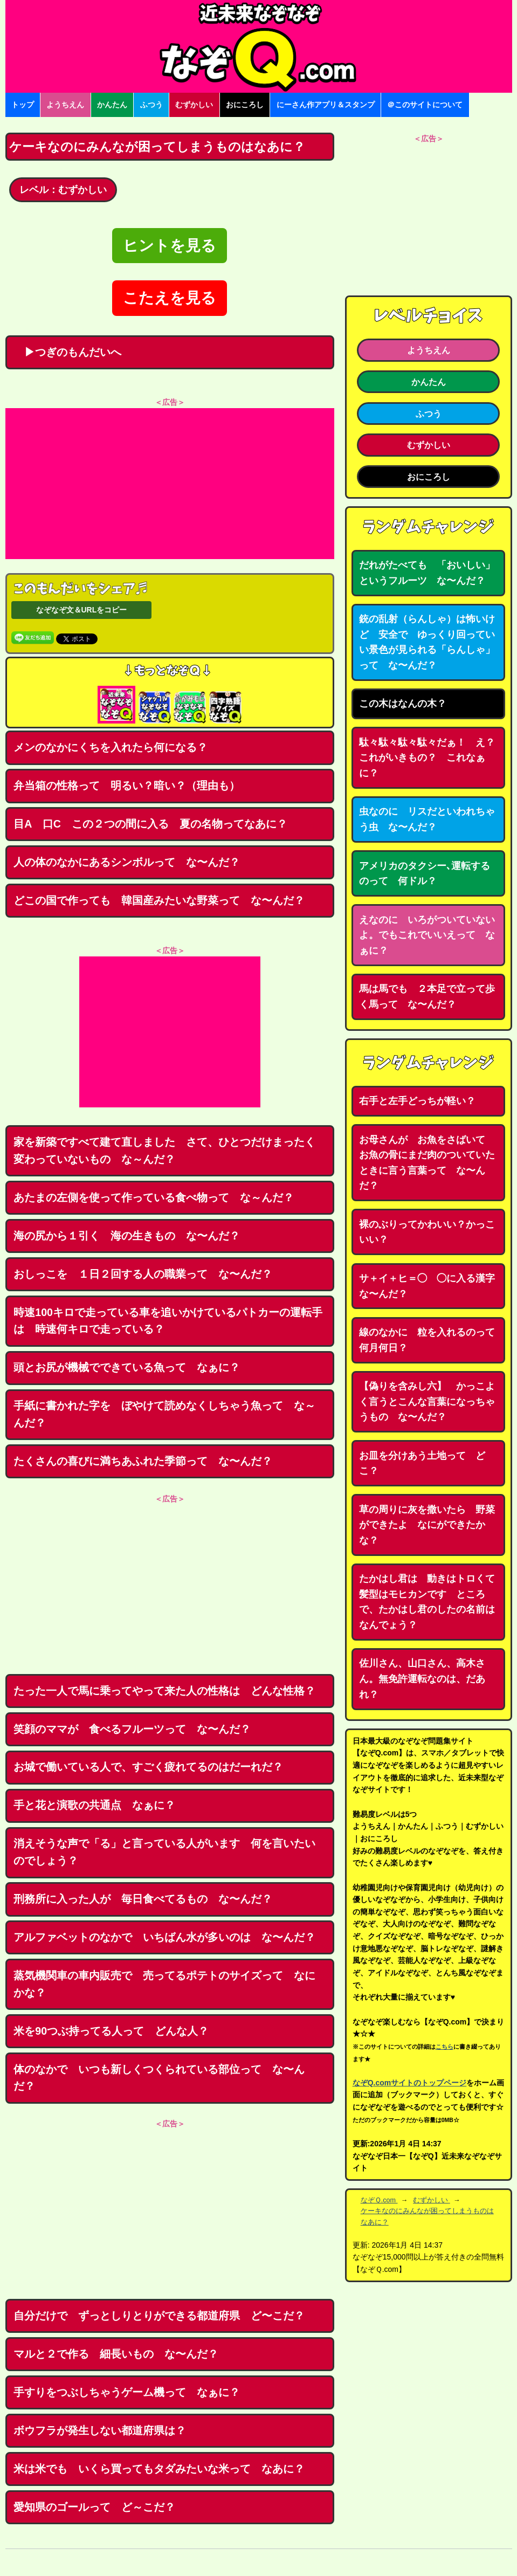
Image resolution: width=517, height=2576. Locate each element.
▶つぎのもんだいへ (67, 352)
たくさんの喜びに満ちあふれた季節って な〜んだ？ (142, 1461)
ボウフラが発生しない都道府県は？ (99, 2430)
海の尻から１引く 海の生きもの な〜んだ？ (126, 1236)
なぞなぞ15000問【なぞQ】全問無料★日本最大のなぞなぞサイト (258, 46)
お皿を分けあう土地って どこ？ (422, 1463)
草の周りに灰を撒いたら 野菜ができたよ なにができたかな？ (427, 1525)
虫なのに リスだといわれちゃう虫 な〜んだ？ (427, 819)
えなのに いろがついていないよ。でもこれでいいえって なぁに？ (427, 935)
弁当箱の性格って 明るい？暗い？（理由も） (126, 785)
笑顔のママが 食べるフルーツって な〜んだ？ (132, 1729)
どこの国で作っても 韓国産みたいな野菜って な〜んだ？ (159, 900)
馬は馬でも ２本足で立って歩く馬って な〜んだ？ (427, 996)
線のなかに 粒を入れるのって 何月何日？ (432, 1340)
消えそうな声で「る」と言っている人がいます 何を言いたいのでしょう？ (164, 1851)
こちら (444, 2046)
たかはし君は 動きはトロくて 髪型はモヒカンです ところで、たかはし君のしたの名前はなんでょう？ (432, 1601)
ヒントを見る (169, 245)
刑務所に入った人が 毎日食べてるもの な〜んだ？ (142, 1899)
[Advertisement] (169, 483)
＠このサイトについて (425, 104)
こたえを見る (169, 298)
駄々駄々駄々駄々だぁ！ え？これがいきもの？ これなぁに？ (427, 758)
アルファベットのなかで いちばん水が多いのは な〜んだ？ (164, 1937)
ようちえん (65, 104)
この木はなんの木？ (402, 703)
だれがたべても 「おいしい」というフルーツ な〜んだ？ (427, 573)
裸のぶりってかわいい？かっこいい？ (427, 1232)
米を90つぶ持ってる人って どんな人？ (111, 2031)
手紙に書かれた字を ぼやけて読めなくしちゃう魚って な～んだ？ (164, 1414)
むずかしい (194, 104)
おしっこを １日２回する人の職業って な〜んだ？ (142, 1274)
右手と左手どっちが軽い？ (417, 1101)
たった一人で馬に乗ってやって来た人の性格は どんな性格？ (164, 1691)
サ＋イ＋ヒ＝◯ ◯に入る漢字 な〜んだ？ (432, 1286)
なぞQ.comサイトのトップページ (410, 2082)
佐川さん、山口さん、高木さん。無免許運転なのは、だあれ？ (422, 1678)
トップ (22, 104)
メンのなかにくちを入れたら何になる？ (110, 747)
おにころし (245, 104)
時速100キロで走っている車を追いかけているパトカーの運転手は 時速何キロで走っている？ (167, 1320)
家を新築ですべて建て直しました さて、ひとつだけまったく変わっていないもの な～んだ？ (164, 1150)
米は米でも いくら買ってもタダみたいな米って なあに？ (159, 2469)
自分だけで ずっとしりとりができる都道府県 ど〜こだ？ (159, 2316)
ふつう (151, 104)
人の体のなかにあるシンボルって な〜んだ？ (126, 862)
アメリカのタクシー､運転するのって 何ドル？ (424, 873)
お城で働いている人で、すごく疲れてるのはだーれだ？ (148, 1767)
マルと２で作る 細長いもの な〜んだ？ (115, 2354)
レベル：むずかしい (63, 189)
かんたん (112, 104)
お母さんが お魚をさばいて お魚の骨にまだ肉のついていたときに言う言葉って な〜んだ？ (427, 1162)
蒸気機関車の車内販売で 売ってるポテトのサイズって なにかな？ (164, 1984)
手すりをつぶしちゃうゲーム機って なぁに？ (126, 2392)
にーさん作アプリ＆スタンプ (326, 104)
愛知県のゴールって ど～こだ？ (94, 2507)
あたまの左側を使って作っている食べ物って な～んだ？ (153, 1197)
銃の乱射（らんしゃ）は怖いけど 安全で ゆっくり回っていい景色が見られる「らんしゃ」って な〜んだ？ (427, 642)
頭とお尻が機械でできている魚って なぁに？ (126, 1367)
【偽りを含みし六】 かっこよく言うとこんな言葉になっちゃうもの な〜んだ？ (427, 1401)
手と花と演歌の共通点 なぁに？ (94, 1805)
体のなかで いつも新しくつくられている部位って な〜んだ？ (159, 2077)
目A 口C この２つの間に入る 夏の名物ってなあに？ (150, 824)
